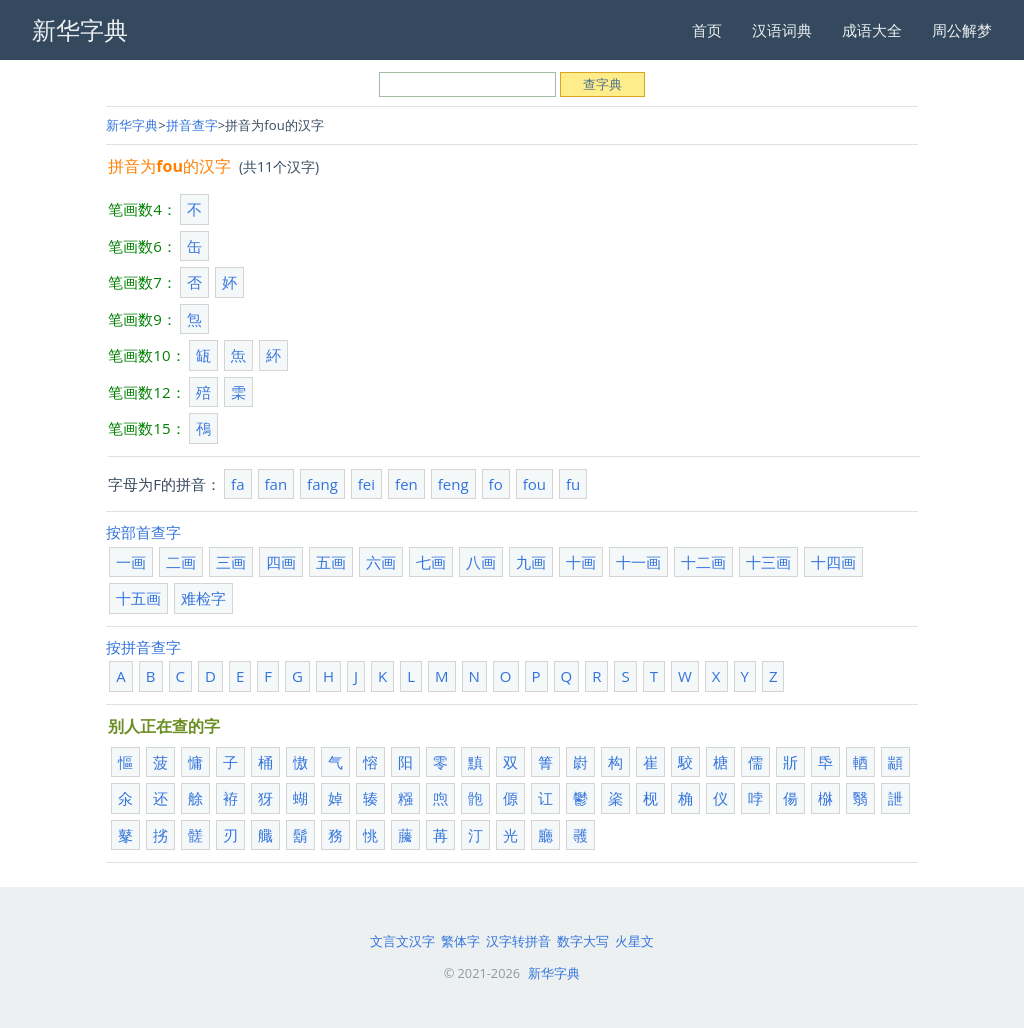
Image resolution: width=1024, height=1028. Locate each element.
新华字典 (132, 125)
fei (366, 484)
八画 (481, 562)
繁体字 (460, 941)
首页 (707, 30)
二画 (181, 562)
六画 (381, 562)
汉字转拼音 (518, 941)
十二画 (703, 562)
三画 (231, 562)
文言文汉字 (402, 941)
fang (322, 484)
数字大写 (583, 941)
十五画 (138, 598)
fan (276, 484)
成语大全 (872, 30)
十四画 (833, 562)
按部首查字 (143, 532)
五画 (331, 562)
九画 (531, 562)
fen (406, 484)
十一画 (638, 562)
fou (534, 484)
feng (453, 484)
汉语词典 (782, 30)
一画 (131, 562)
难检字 (203, 598)
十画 (581, 562)
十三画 (768, 562)
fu (573, 484)
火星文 (634, 941)
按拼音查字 (143, 647)
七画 (431, 562)
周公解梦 (962, 30)
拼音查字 (192, 125)
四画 (281, 562)
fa (237, 484)
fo (496, 484)
